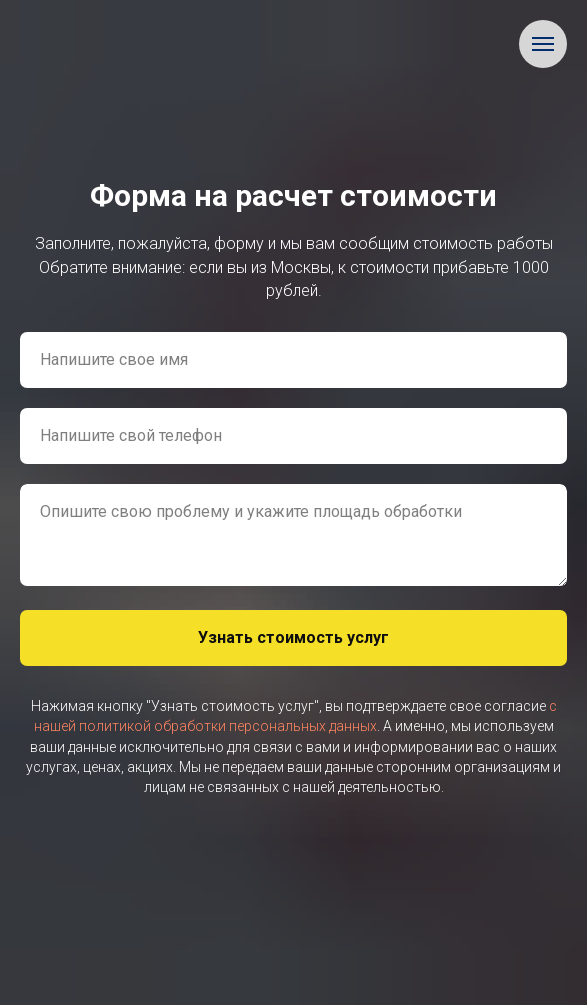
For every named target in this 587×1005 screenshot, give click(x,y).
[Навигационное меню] (543, 44)
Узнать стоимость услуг (293, 637)
